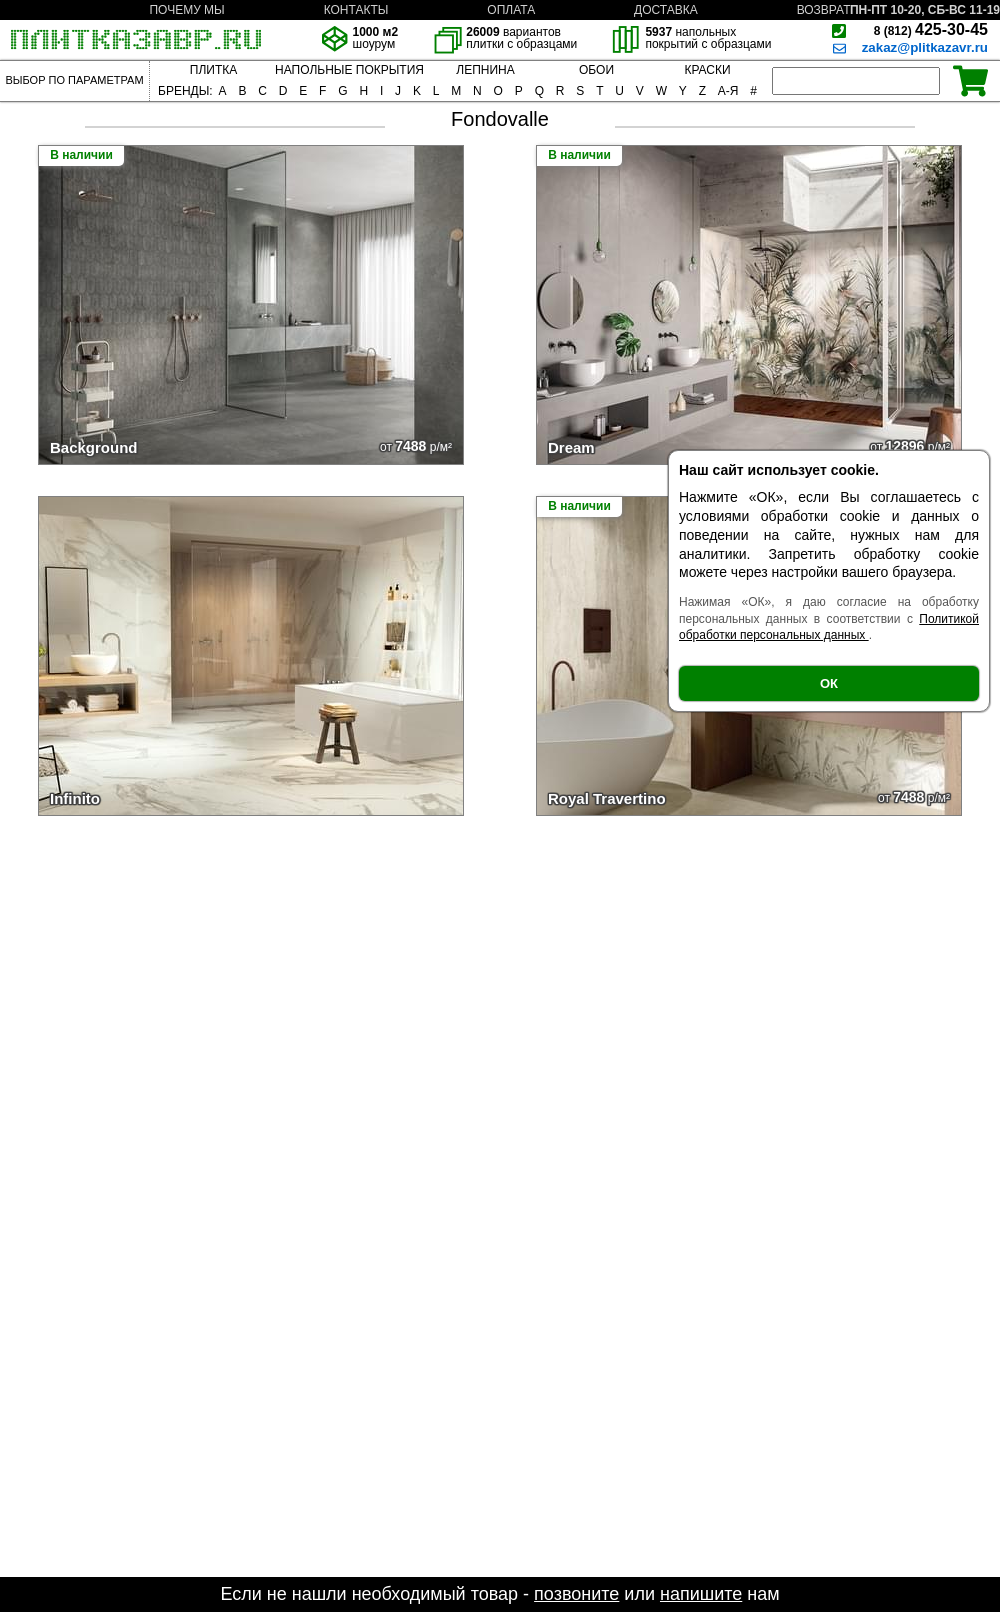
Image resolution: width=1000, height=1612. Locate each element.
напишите (701, 1594)
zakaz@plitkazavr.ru (925, 47)
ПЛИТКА (213, 70)
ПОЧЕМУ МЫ (186, 10)
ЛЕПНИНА (485, 70)
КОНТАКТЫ (356, 10)
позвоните (576, 1594)
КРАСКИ (707, 70)
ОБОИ (596, 70)
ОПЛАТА (511, 10)
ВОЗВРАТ (824, 10)
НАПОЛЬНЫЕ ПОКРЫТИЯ (349, 70)
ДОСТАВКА (666, 10)
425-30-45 (931, 29)
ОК (829, 683)
